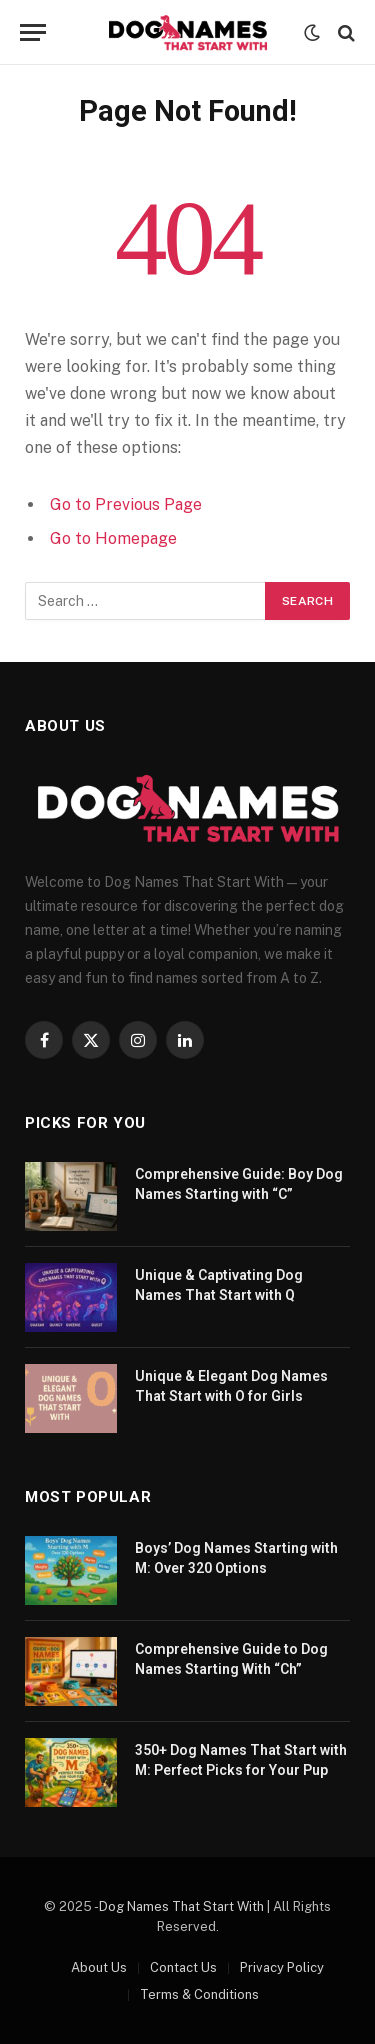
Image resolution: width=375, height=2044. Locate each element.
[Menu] (33, 32)
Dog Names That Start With (181, 1906)
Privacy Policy (282, 1967)
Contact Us (183, 1967)
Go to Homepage (113, 538)
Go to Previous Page (126, 504)
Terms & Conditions (199, 1994)
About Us (99, 1967)
